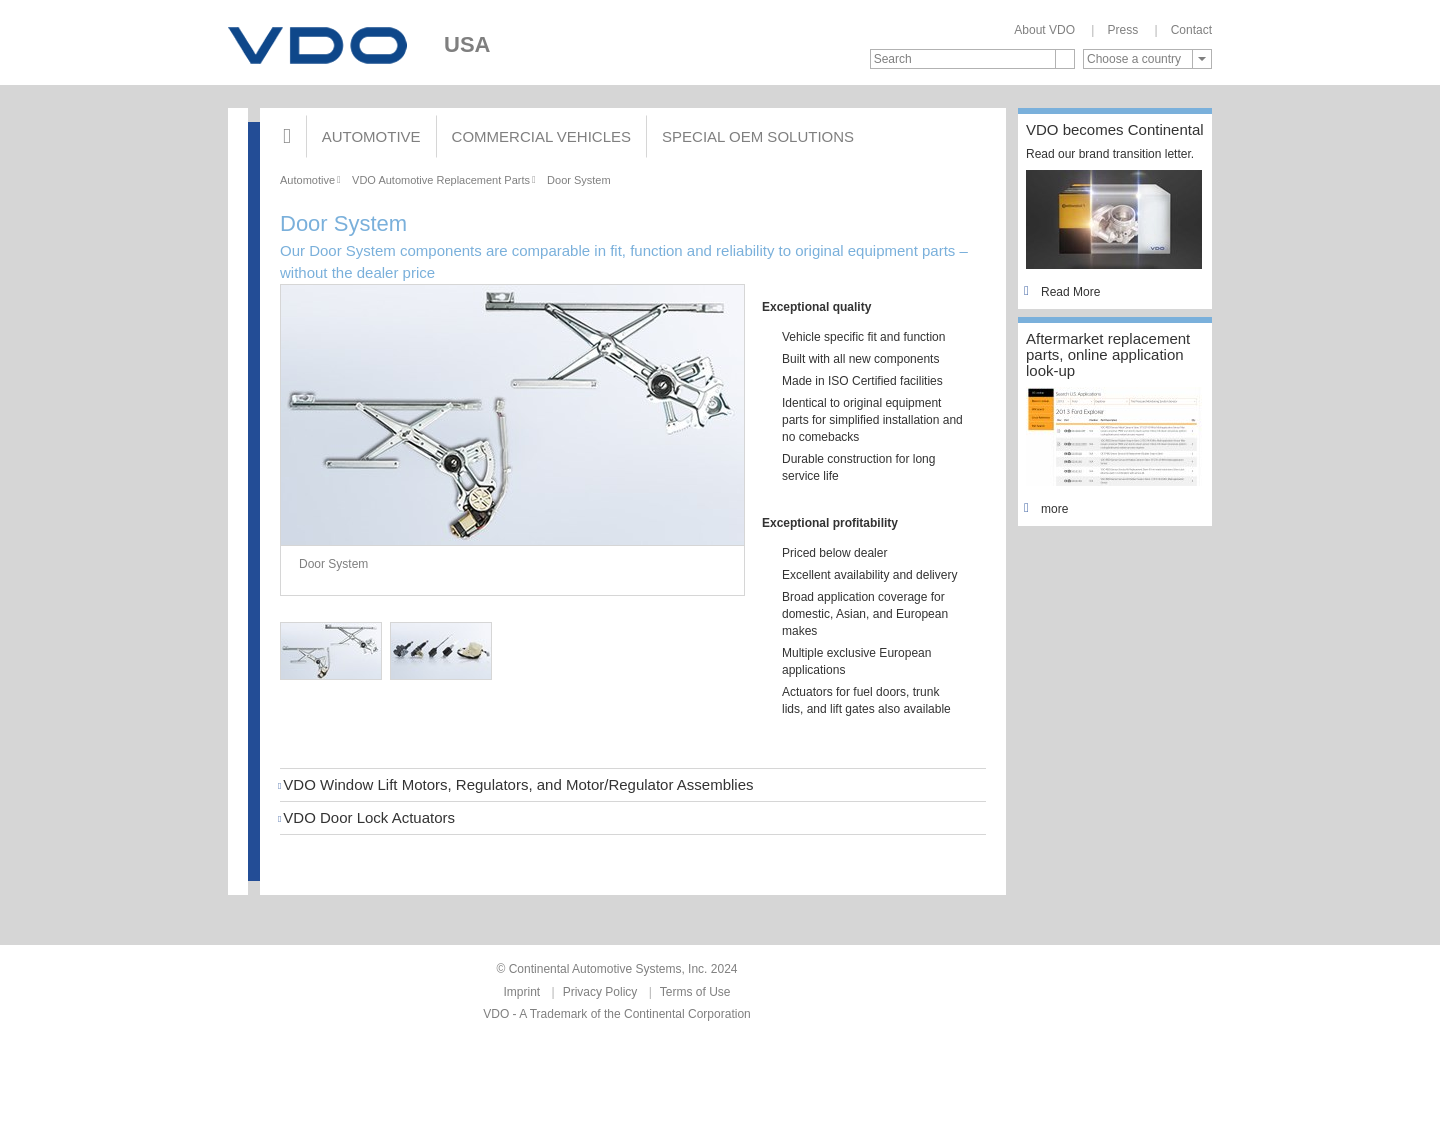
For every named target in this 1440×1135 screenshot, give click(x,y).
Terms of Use (695, 992)
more (1047, 508)
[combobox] (1147, 59)
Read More (1063, 291)
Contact (1191, 30)
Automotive (371, 136)
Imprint (522, 992)
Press (1122, 30)
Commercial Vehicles (541, 136)
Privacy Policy (600, 992)
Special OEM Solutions (758, 136)
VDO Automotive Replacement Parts (441, 180)
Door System (579, 180)
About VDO (1044, 30)
